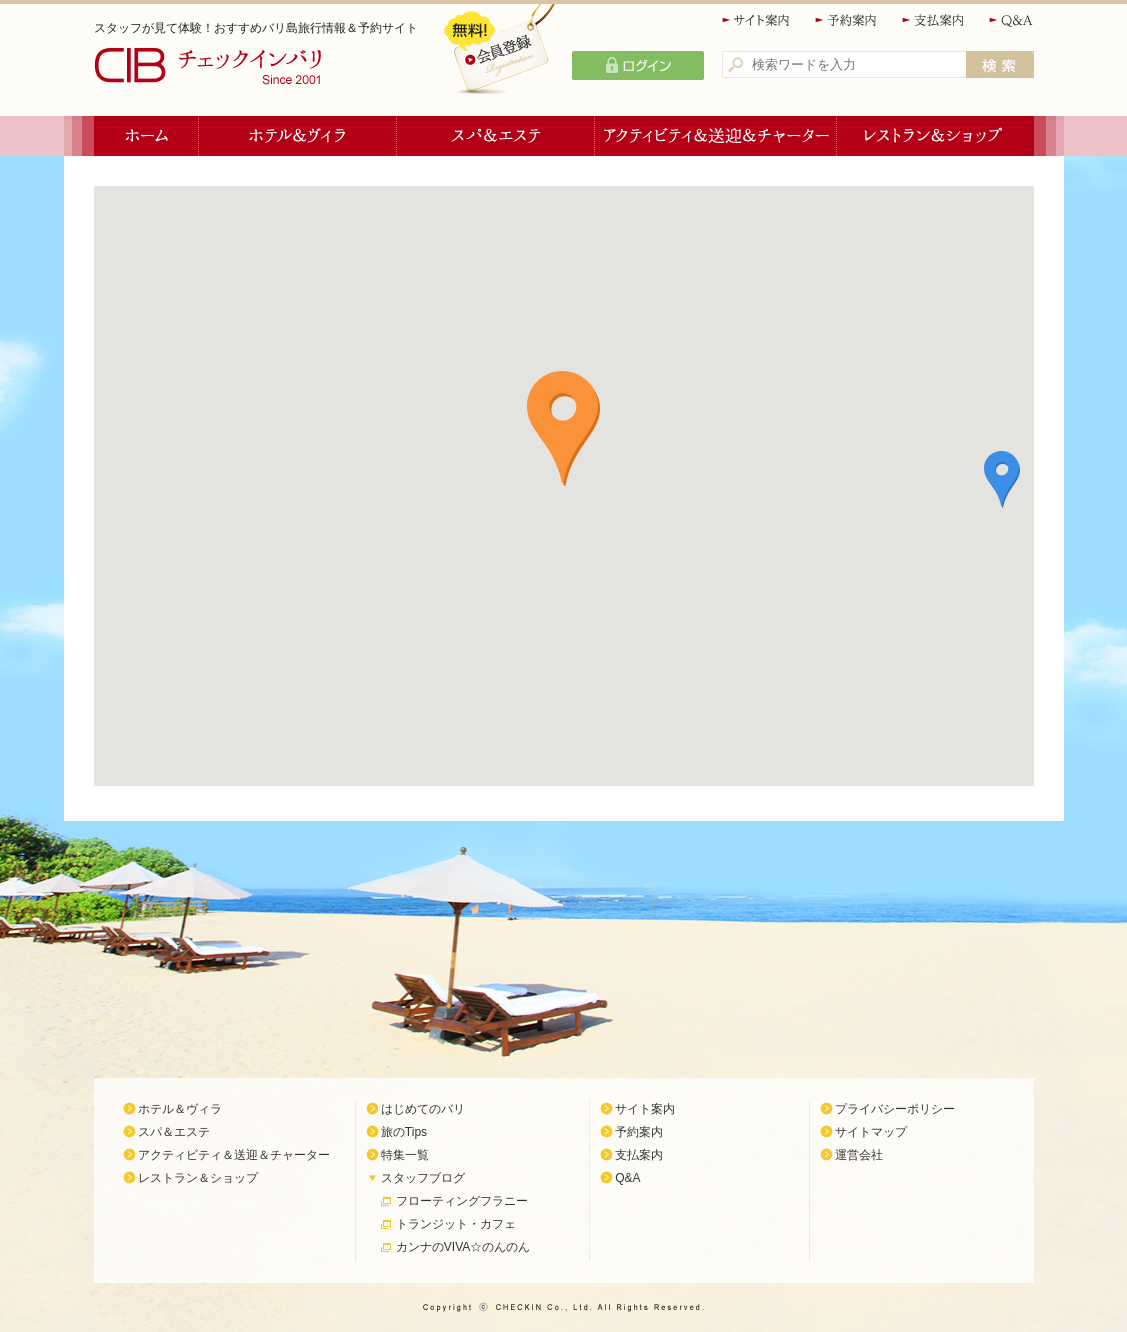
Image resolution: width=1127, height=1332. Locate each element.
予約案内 (847, 20)
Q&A (1011, 20)
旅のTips (404, 1132)
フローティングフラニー (462, 1201)
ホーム (146, 136)
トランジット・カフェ (456, 1224)
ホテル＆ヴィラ (298, 136)
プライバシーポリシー (895, 1109)
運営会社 (859, 1155)
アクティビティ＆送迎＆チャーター (716, 136)
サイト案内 (757, 20)
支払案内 (934, 20)
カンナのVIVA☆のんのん (463, 1247)
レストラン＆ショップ (935, 136)
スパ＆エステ (496, 136)
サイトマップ (871, 1132)
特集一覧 (405, 1155)
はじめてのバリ (423, 1109)
